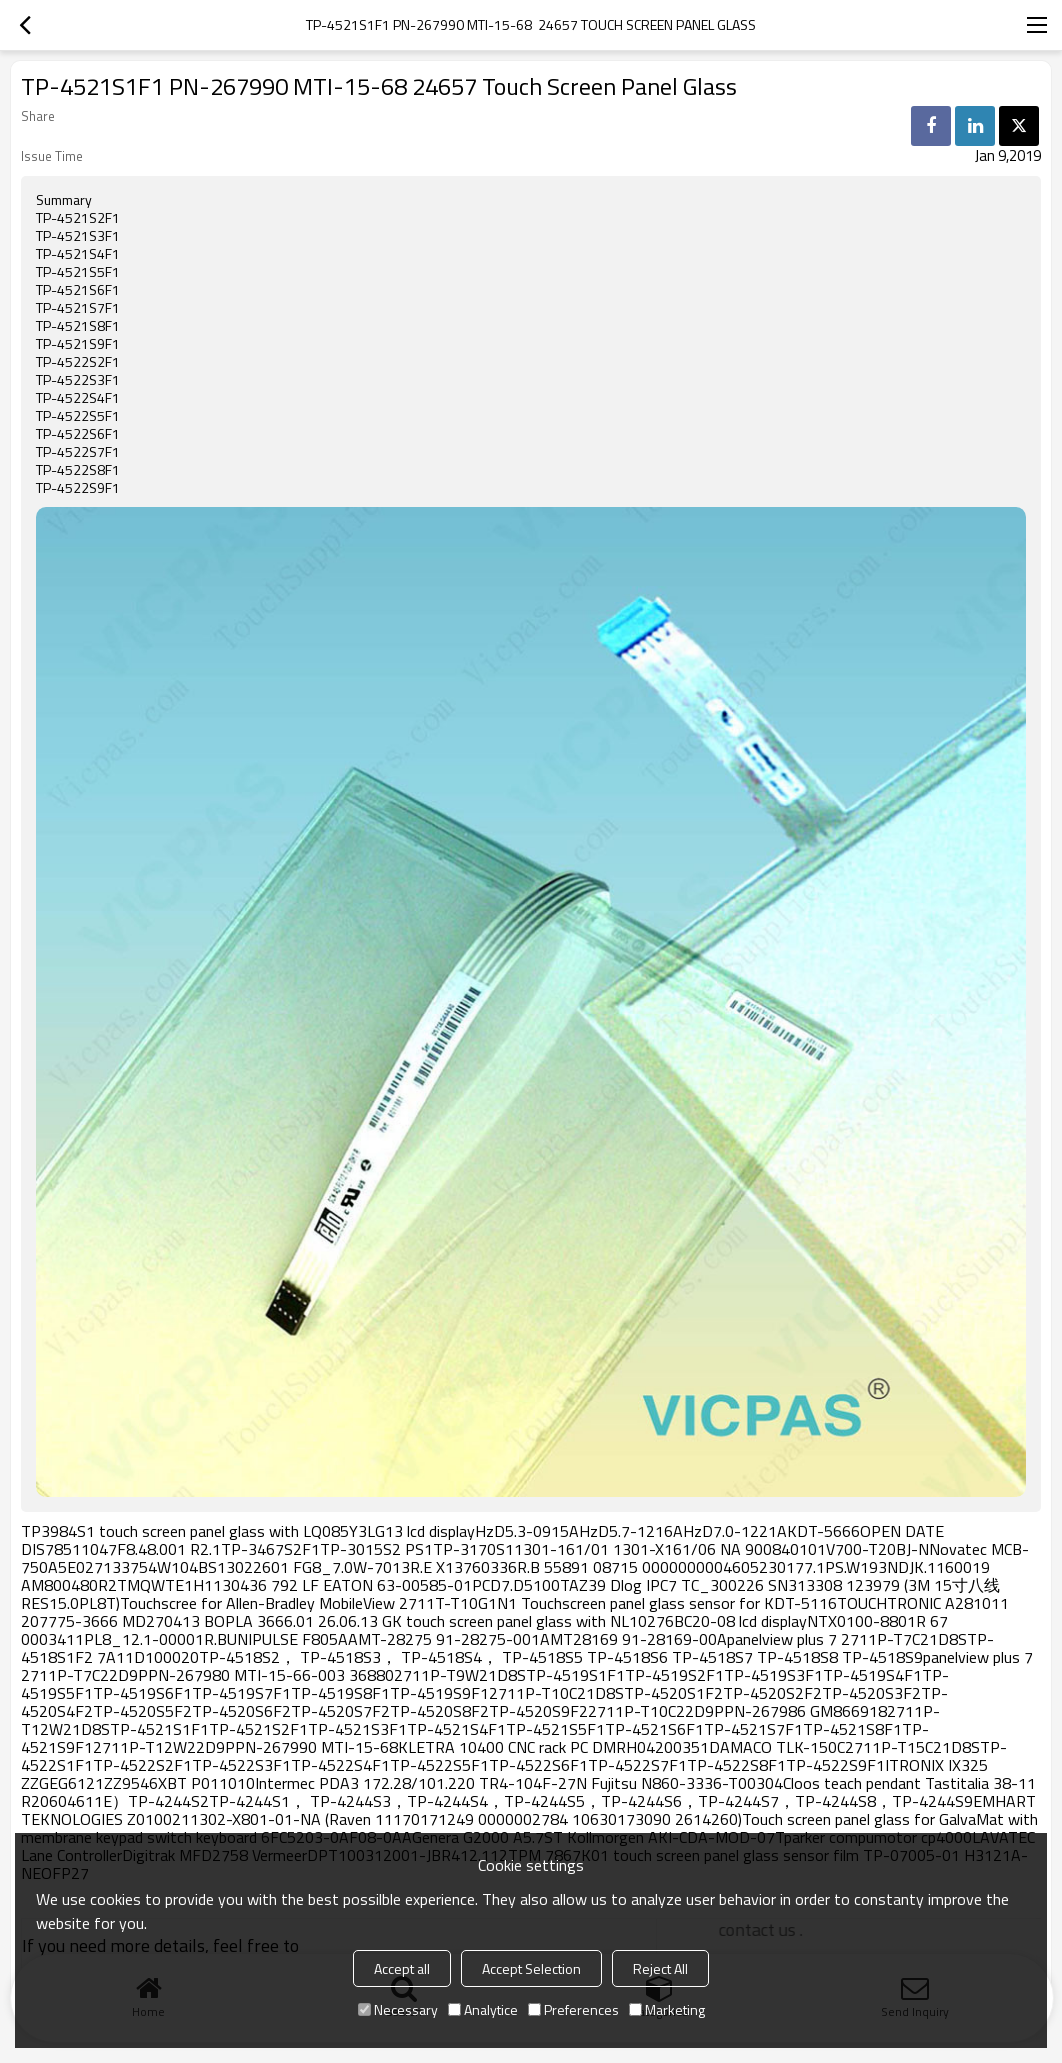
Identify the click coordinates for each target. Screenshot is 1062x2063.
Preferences (573, 2009)
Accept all (402, 1968)
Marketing (667, 2009)
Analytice (483, 2009)
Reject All (660, 1968)
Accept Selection (531, 1968)
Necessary (398, 2009)
